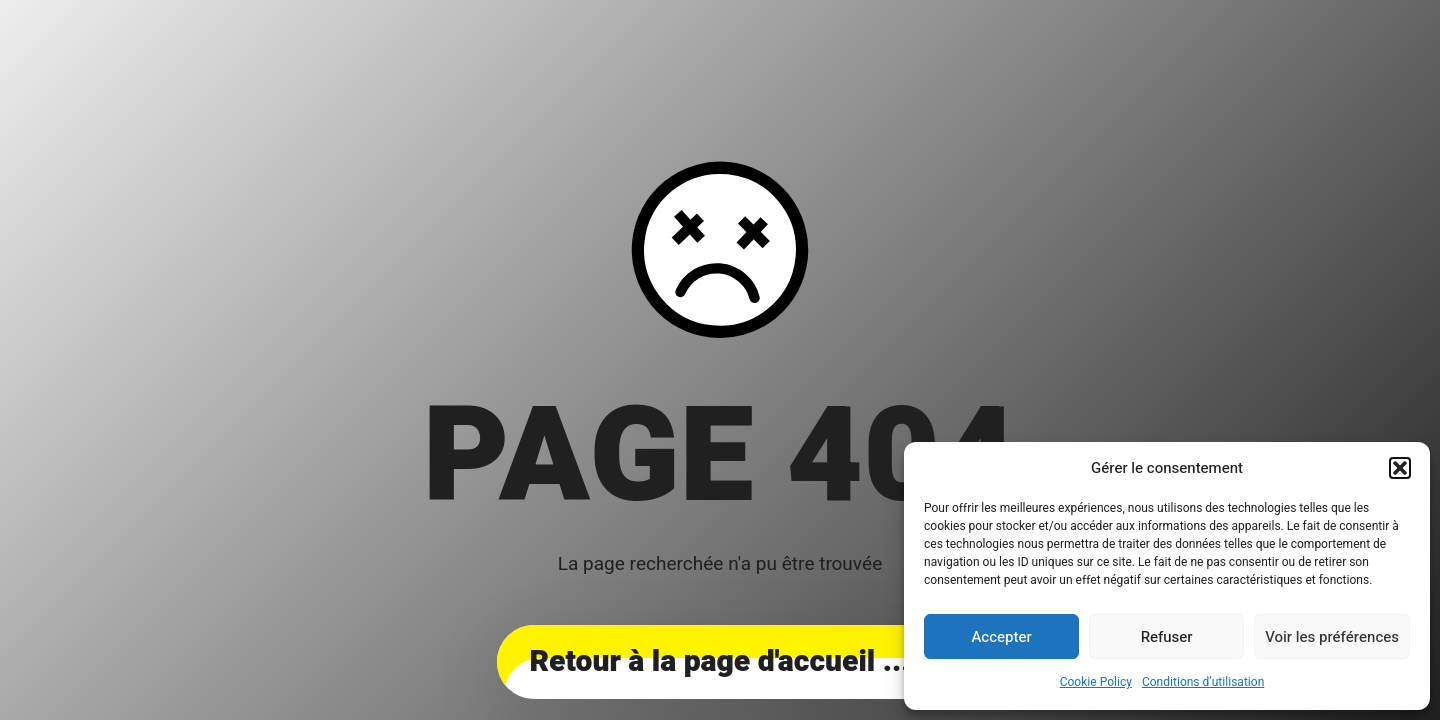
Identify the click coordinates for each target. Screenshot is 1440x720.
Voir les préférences (1332, 637)
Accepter (1001, 637)
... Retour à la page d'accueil (719, 662)
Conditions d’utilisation (1203, 682)
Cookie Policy (1096, 682)
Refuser (1167, 637)
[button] (1400, 468)
